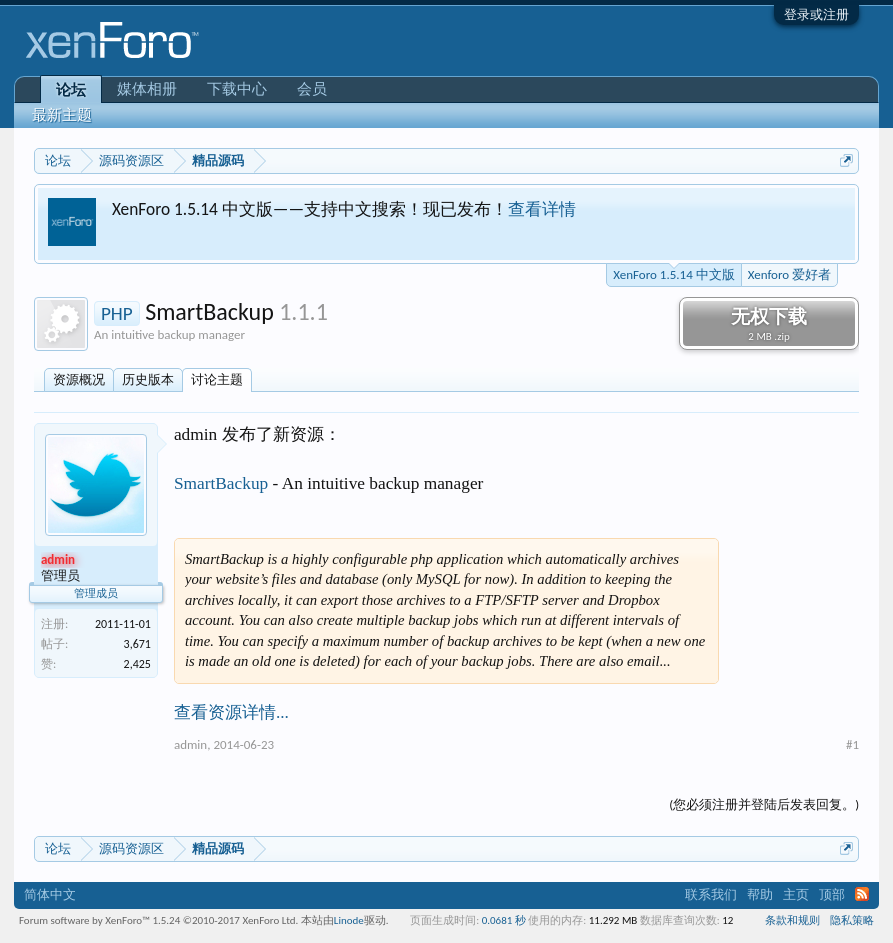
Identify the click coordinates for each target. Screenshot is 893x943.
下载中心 (237, 89)
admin (190, 744)
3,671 (137, 644)
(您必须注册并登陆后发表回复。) (764, 804)
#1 (852, 744)
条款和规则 (792, 920)
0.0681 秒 (504, 920)
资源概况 (79, 379)
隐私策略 (852, 920)
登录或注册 (816, 14)
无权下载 (769, 324)
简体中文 (50, 894)
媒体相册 (147, 89)
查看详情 (542, 209)
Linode (349, 920)
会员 (312, 89)
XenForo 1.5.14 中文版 (673, 273)
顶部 (832, 894)
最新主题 (62, 115)
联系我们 (711, 894)
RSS (862, 894)
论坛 (71, 90)
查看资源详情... (231, 712)
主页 (796, 894)
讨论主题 (217, 379)
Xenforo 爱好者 (789, 274)
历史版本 (148, 379)
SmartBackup (221, 483)
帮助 (760, 894)
